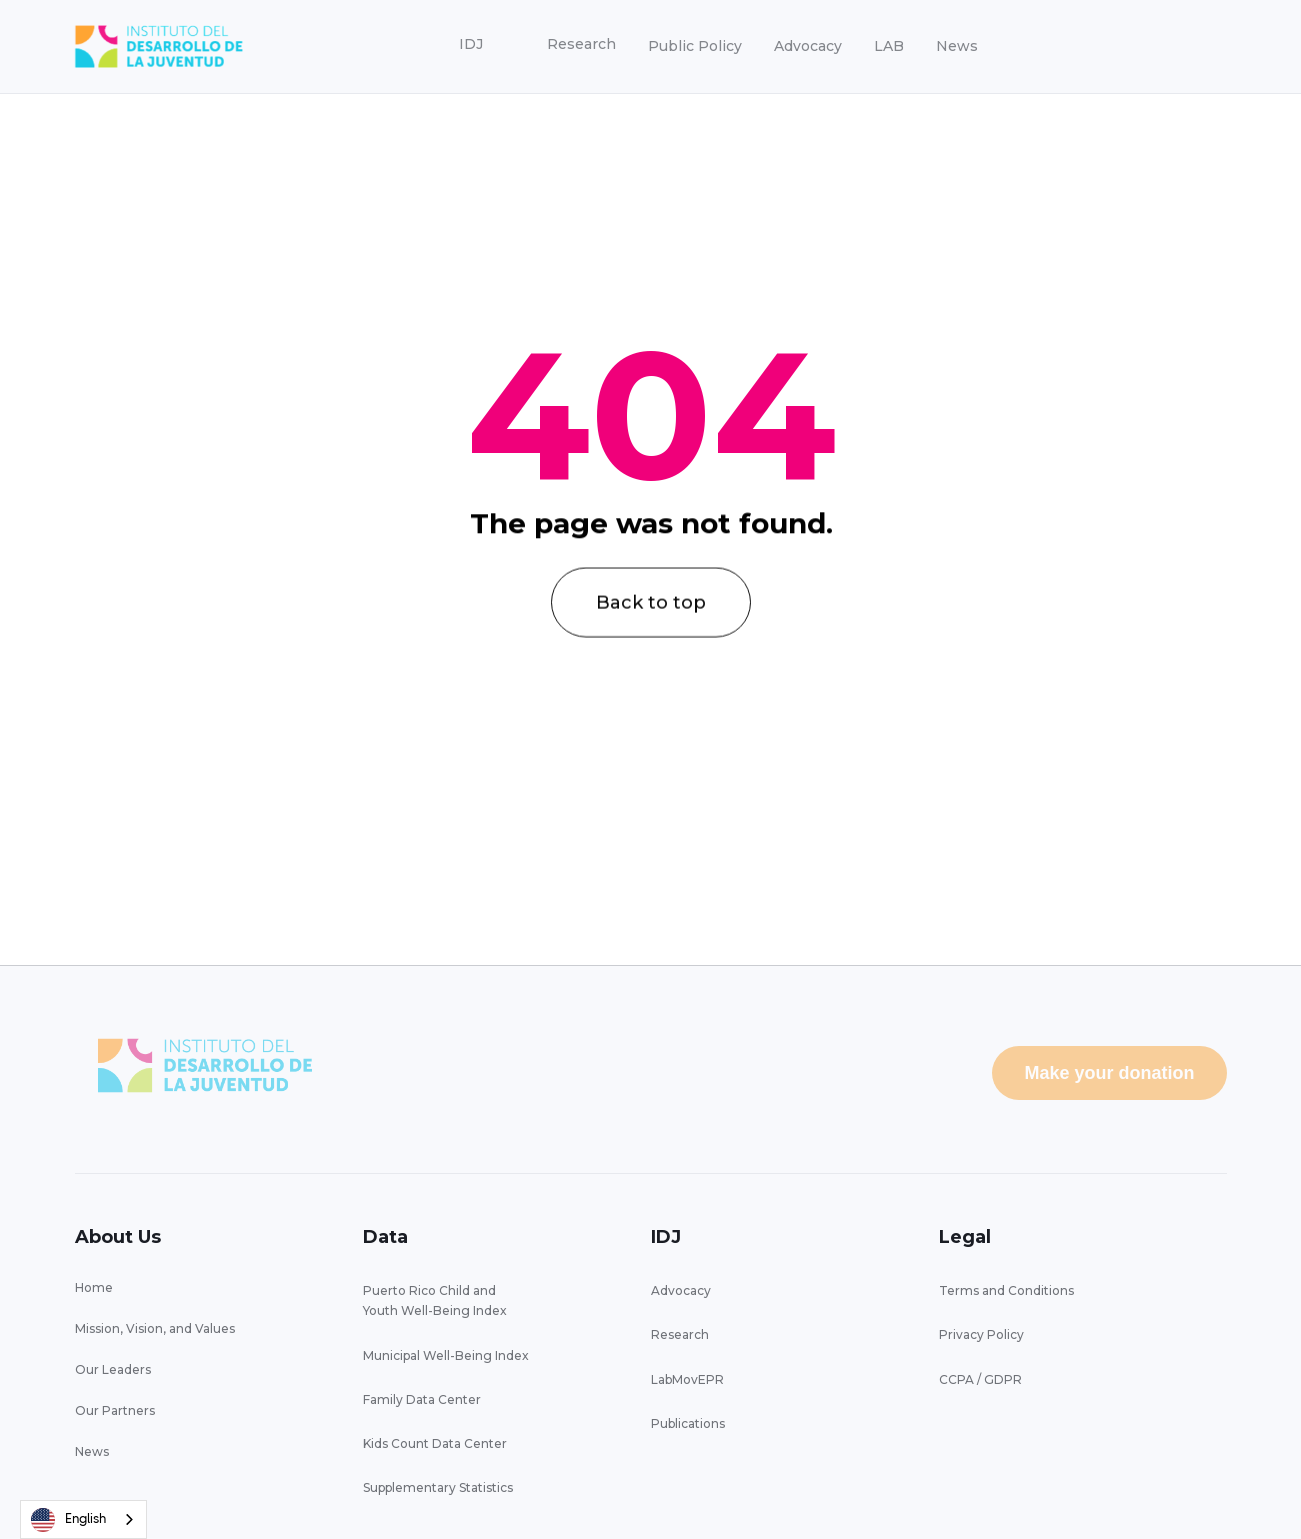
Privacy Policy (981, 1334)
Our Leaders (113, 1369)
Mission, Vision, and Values (155, 1328)
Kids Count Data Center (435, 1443)
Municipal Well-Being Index (446, 1355)
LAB (889, 46)
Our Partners (115, 1410)
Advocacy (808, 46)
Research (680, 1334)
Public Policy (695, 46)
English (68, 1520)
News (957, 46)
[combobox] (83, 1519)
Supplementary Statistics (438, 1487)
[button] (471, 45)
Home (94, 1287)
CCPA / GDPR (980, 1379)
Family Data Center (422, 1399)
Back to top (651, 628)
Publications (688, 1423)
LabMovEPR (687, 1379)
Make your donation (1109, 1073)
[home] (159, 46)
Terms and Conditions (1006, 1290)
